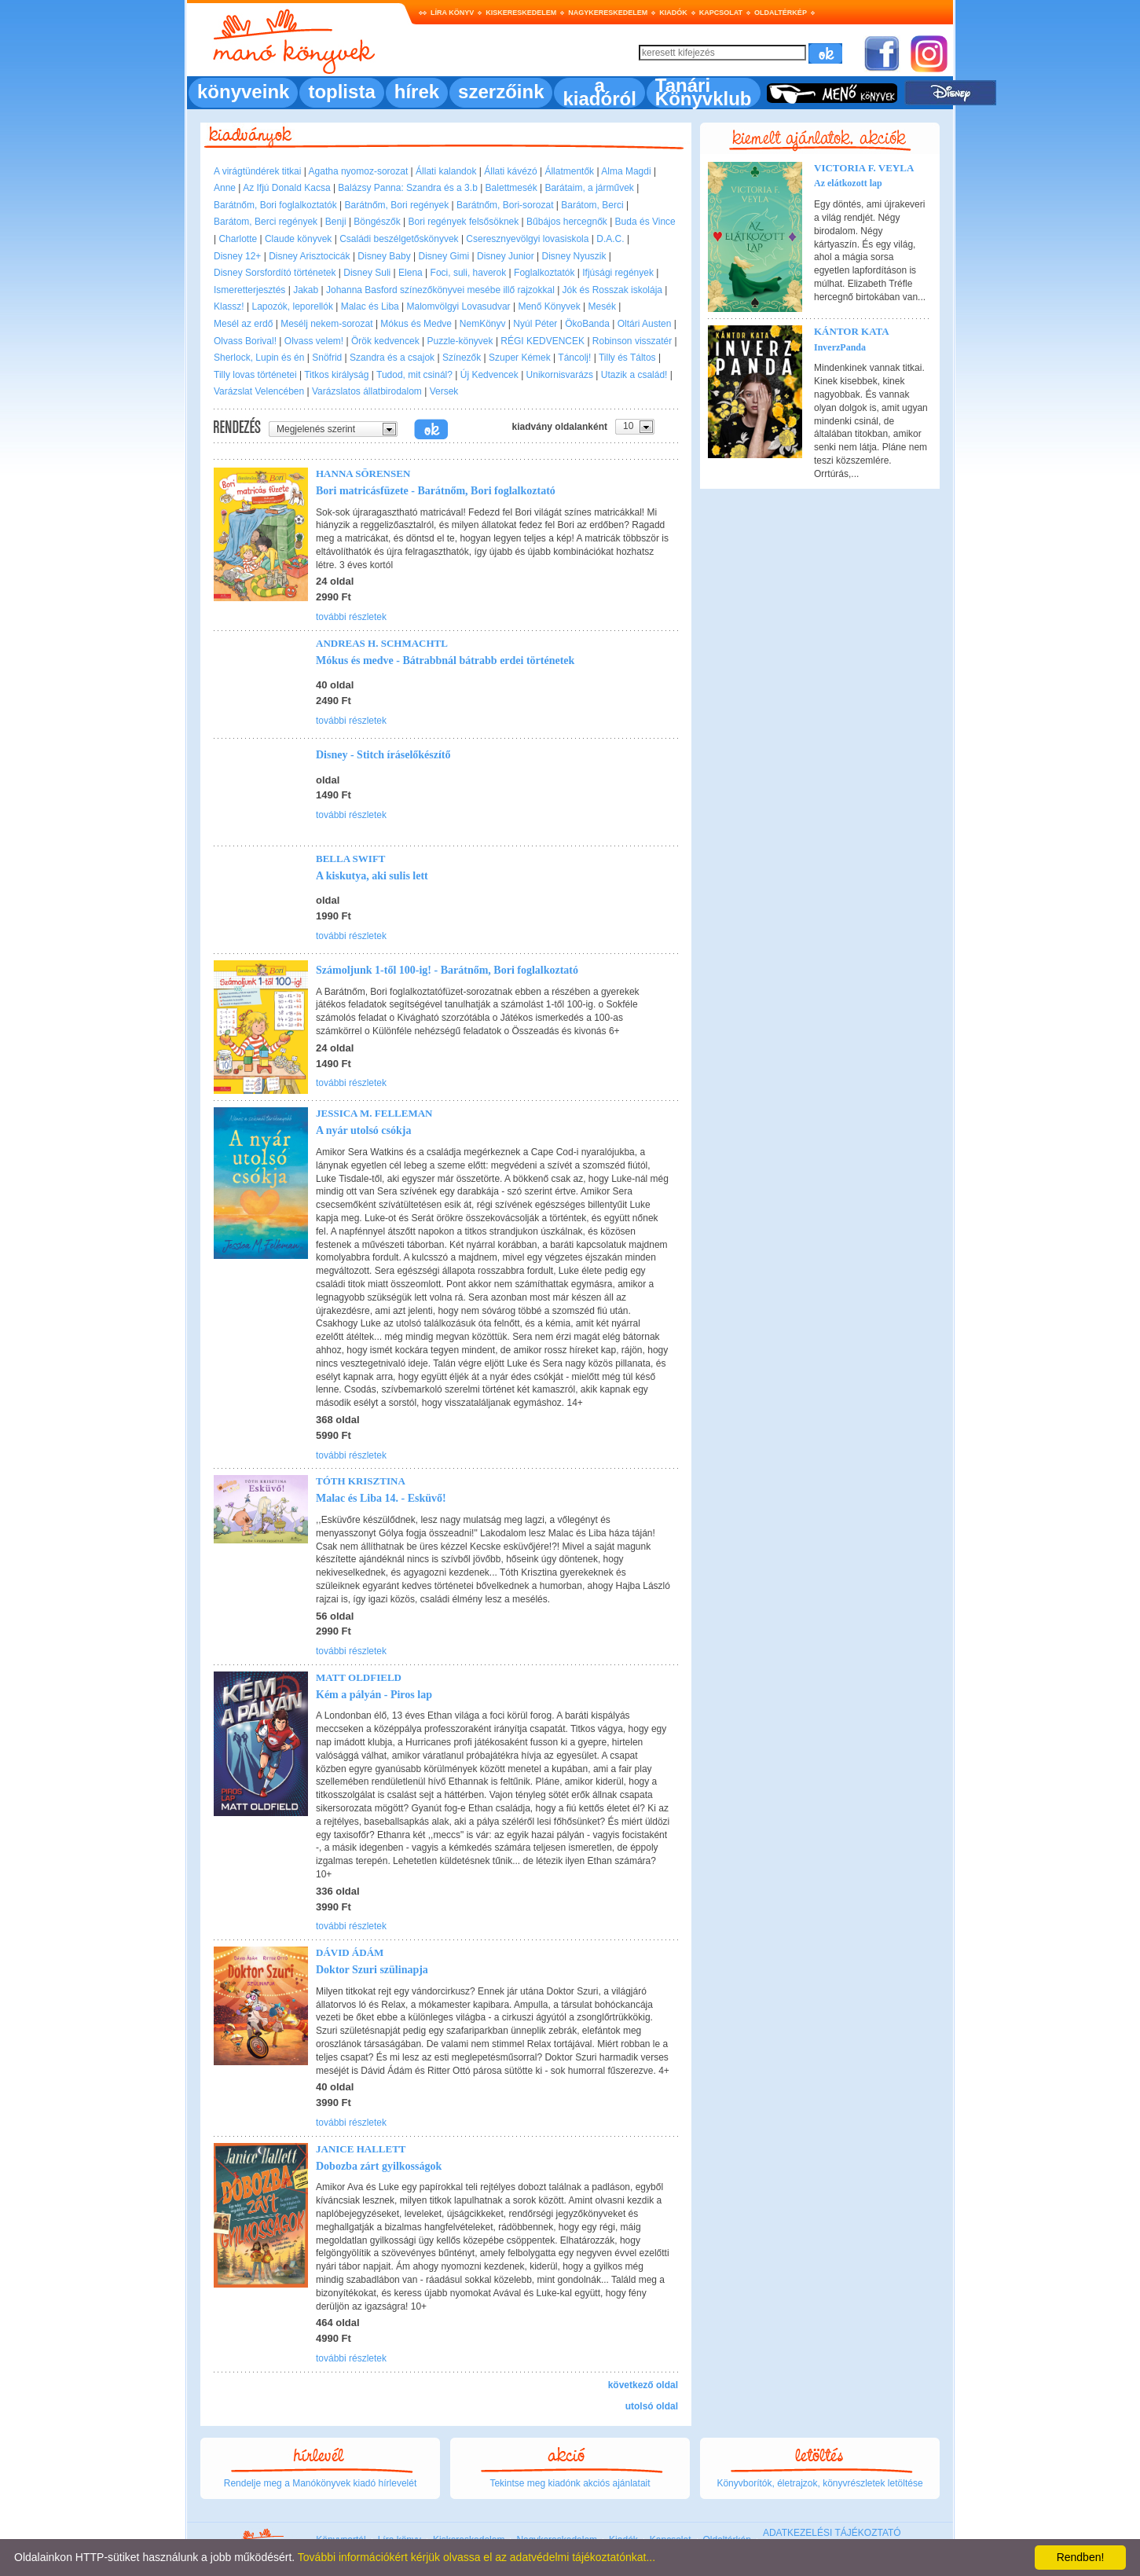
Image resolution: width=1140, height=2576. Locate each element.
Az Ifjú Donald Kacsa (286, 187)
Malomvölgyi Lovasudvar (459, 306)
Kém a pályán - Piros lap (374, 1695)
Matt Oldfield (358, 1677)
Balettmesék (511, 187)
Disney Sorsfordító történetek (274, 272)
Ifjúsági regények (618, 272)
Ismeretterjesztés (249, 289)
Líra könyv (452, 13)
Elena (410, 272)
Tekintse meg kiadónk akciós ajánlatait (569, 2483)
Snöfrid (327, 357)
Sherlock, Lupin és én (259, 357)
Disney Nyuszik (574, 256)
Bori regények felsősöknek (464, 221)
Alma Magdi (626, 171)
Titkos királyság (336, 374)
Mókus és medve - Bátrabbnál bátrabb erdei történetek (445, 660)
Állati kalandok (446, 171)
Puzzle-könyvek (460, 341)
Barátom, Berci (592, 205)
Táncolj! (574, 357)
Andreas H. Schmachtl (382, 643)
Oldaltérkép (780, 13)
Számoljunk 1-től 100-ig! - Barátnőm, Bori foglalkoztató (447, 970)
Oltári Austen (645, 323)
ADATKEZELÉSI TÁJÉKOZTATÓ (832, 2532)
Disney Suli (366, 272)
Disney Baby (383, 256)
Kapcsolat (720, 13)
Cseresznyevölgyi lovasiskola (527, 238)
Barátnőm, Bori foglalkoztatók (275, 205)
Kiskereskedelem (521, 13)
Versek (444, 391)
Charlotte (237, 238)
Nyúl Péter (535, 323)
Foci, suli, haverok (469, 272)
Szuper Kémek (520, 357)
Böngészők (377, 221)
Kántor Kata (851, 331)
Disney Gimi (444, 256)
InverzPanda (840, 347)
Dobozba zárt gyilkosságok (379, 2166)
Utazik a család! (634, 374)
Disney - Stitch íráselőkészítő (383, 755)
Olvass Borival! (245, 341)
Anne (225, 187)
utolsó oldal (651, 2406)
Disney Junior (505, 256)
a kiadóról (599, 92)
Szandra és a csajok (392, 357)
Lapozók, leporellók (291, 306)
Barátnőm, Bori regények (397, 205)
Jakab (305, 289)
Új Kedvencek (489, 374)
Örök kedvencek (385, 341)
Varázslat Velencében (259, 391)
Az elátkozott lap (848, 183)
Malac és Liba (370, 306)
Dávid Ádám (349, 1952)
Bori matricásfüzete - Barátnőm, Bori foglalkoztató (435, 491)
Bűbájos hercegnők (566, 221)
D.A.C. (610, 238)
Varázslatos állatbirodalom (367, 391)
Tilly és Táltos (627, 357)
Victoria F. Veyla (864, 168)
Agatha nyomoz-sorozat (359, 171)
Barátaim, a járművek (588, 187)
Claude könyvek (298, 238)
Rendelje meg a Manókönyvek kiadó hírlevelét (320, 2483)
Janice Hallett (361, 2149)
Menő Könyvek (549, 306)
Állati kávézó (510, 171)
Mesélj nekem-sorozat (326, 323)
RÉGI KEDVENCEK (542, 341)
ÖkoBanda (587, 323)
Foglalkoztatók (544, 272)
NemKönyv (483, 323)
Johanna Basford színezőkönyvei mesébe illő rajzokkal (440, 289)
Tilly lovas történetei (255, 374)
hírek (416, 91)
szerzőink (501, 91)
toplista (341, 91)
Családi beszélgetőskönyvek (398, 238)
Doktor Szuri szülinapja (372, 1970)
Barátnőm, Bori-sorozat (504, 205)
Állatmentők (569, 171)
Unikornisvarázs (559, 374)
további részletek (351, 616)
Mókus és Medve (416, 323)
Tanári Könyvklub (703, 92)
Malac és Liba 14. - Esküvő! (381, 1498)
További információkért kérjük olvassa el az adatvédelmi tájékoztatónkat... (476, 2557)
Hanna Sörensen (363, 473)
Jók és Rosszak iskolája (612, 289)
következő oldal (643, 2385)
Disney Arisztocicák (309, 256)
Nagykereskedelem (607, 13)
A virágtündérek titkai (257, 171)
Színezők (461, 357)
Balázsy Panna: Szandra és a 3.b (407, 187)
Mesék (602, 306)
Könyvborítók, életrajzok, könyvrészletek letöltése (819, 2483)
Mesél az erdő (243, 323)
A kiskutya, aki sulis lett (372, 876)
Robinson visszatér (632, 341)
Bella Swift (351, 858)
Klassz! (229, 306)
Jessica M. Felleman (374, 1113)
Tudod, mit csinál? (414, 374)
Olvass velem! (313, 341)
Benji (335, 221)
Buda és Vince (645, 221)
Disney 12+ (237, 256)
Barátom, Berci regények (265, 221)
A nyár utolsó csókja (363, 1130)
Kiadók (673, 13)
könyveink (243, 91)
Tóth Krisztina (360, 1481)
